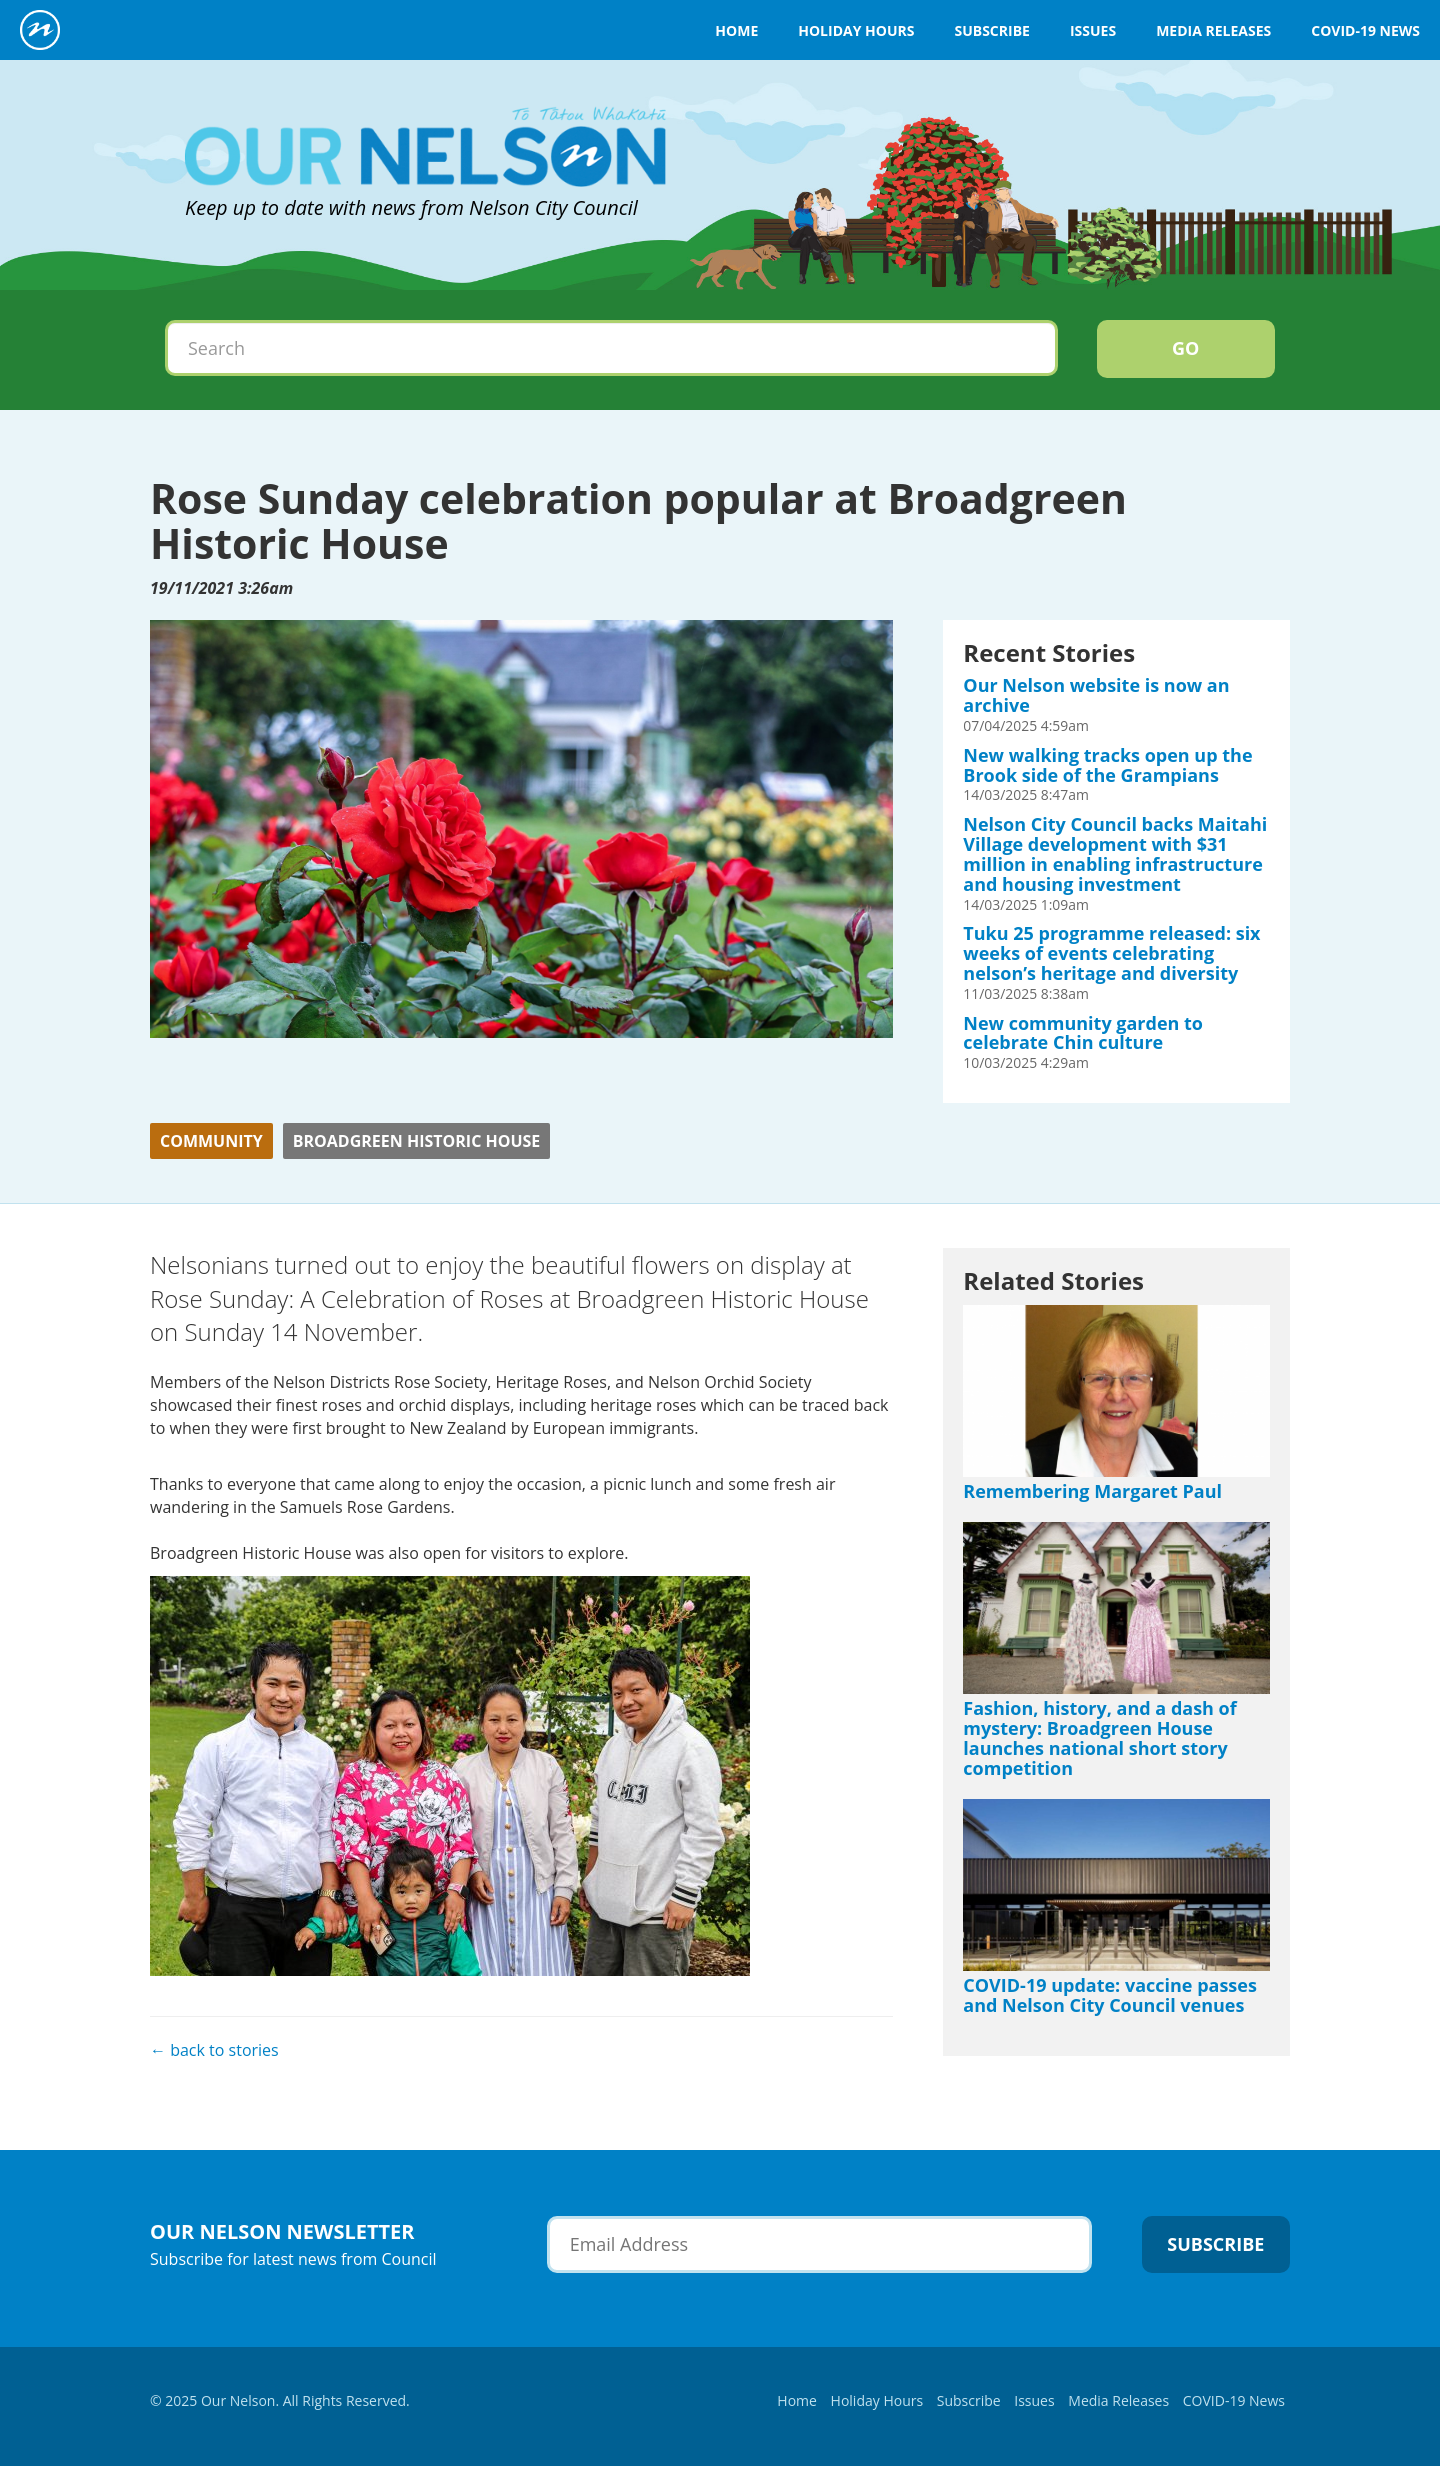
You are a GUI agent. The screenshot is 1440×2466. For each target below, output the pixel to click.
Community (211, 1141)
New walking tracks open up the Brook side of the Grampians (1107, 765)
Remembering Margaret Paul (1092, 1491)
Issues (1093, 30)
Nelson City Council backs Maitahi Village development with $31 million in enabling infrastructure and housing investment (1115, 853)
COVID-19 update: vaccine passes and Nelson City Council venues (1110, 1995)
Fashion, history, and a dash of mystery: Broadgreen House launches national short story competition (1099, 1737)
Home (736, 30)
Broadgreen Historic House (417, 1141)
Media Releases (1213, 30)
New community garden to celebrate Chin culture (1083, 1033)
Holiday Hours (856, 30)
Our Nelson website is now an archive (1096, 695)
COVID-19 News (1365, 30)
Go (1185, 348)
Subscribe (991, 30)
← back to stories (214, 2050)
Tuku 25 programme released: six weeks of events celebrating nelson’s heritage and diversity (1111, 953)
